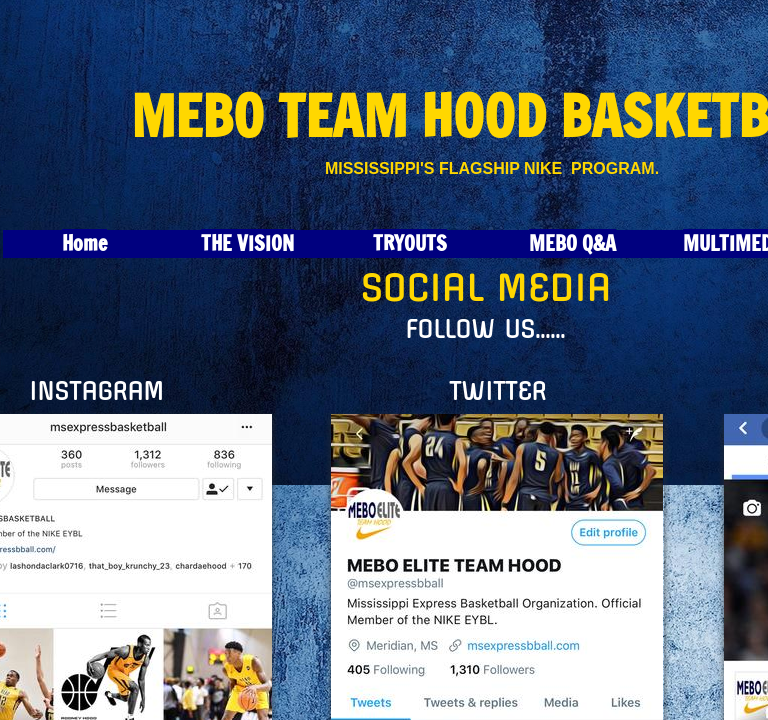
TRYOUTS (410, 243)
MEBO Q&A (572, 243)
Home (84, 243)
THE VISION (247, 243)
